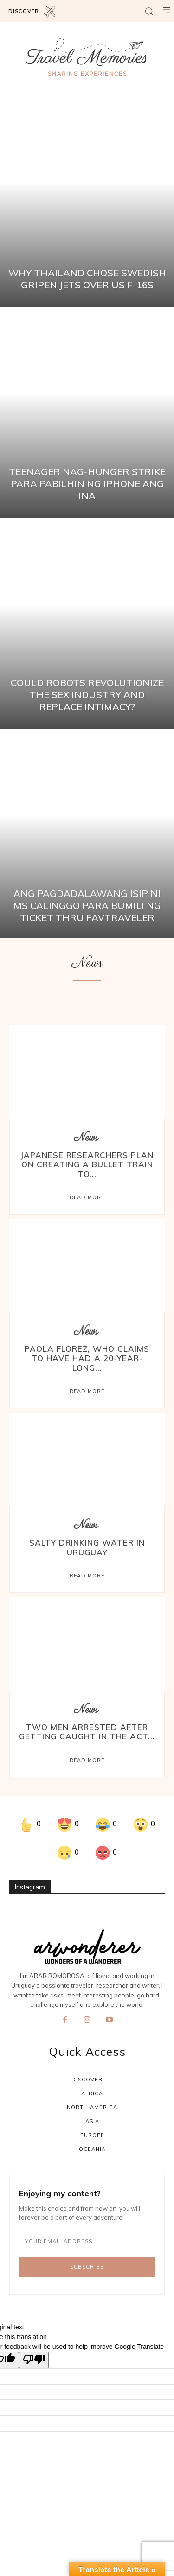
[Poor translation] (34, 2360)
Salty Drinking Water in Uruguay (87, 1547)
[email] (87, 2241)
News (86, 1137)
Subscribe (87, 2267)
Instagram (30, 1887)
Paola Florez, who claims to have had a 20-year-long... (87, 1358)
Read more (87, 1197)
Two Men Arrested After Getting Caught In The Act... (87, 1731)
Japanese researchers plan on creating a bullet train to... (87, 1164)
